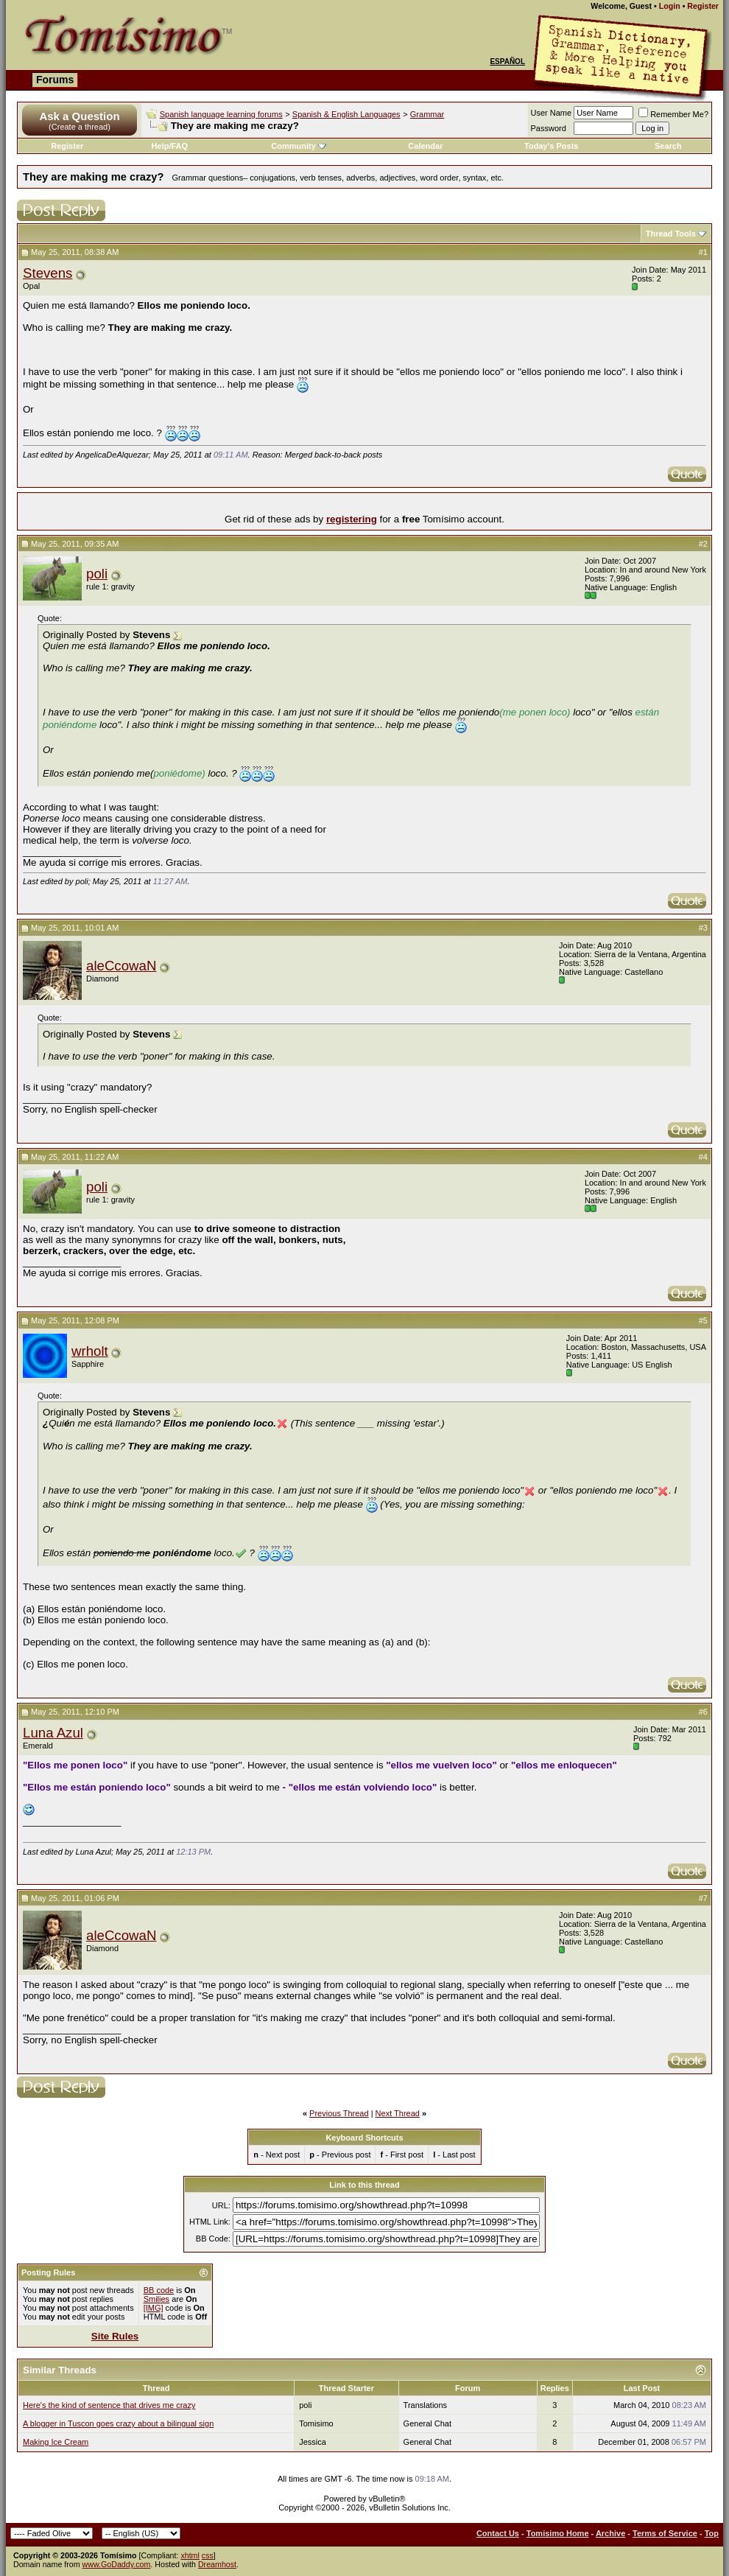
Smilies (156, 2299)
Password (548, 128)
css (208, 2555)
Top (712, 2533)
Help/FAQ (170, 145)
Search (668, 145)
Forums (55, 79)
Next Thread (398, 2113)
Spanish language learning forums (221, 114)
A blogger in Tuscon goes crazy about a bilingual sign (118, 2423)
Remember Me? (673, 114)
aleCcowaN (121, 965)
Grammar (427, 114)
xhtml (189, 2555)
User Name (551, 112)
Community (298, 145)
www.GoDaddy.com (116, 2564)
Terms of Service (665, 2533)
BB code (159, 2290)
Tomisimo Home (557, 2533)
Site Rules (114, 2336)
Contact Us (497, 2533)
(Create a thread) (79, 126)
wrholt (89, 1351)
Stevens (47, 273)
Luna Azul (53, 1732)
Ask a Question (79, 116)
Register (703, 5)
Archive (610, 2533)
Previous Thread (339, 2113)
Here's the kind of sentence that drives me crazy (109, 2405)
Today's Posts (551, 145)
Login (669, 5)
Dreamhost (217, 2564)
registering (351, 519)
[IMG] (153, 2307)
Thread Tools (671, 233)
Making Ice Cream (55, 2441)
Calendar (425, 145)
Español (507, 61)
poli (97, 573)
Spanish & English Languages (346, 114)
